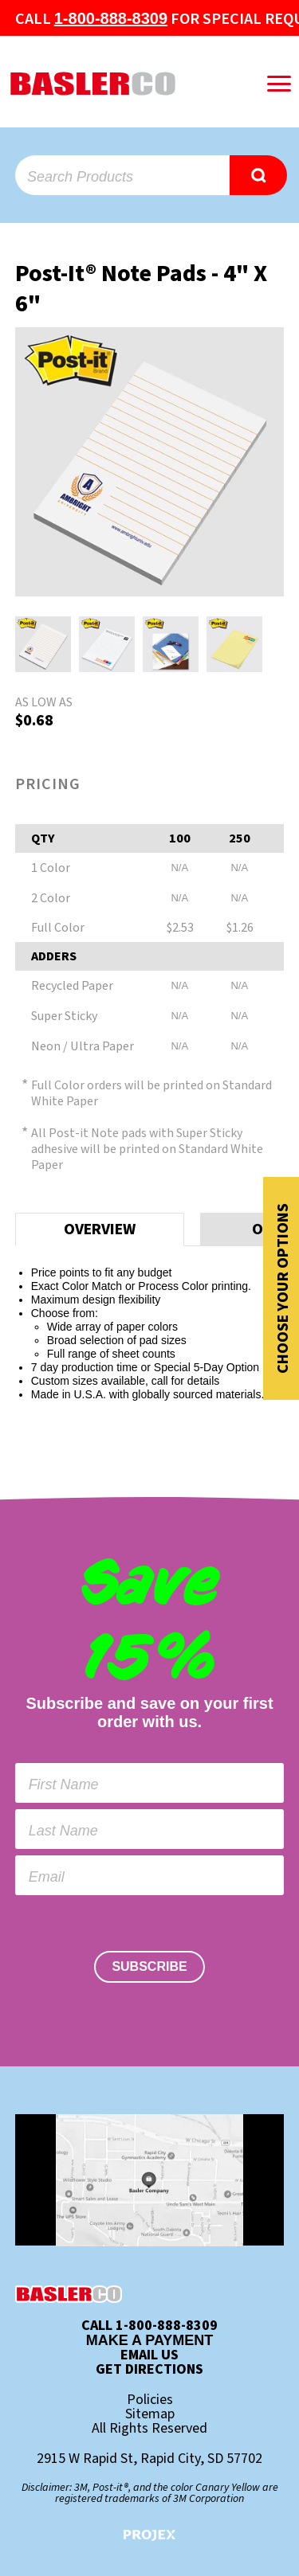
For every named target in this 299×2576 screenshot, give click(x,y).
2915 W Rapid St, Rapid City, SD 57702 (149, 2459)
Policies (150, 2400)
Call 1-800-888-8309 (149, 2326)
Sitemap (150, 2414)
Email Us (149, 2355)
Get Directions (149, 2370)
